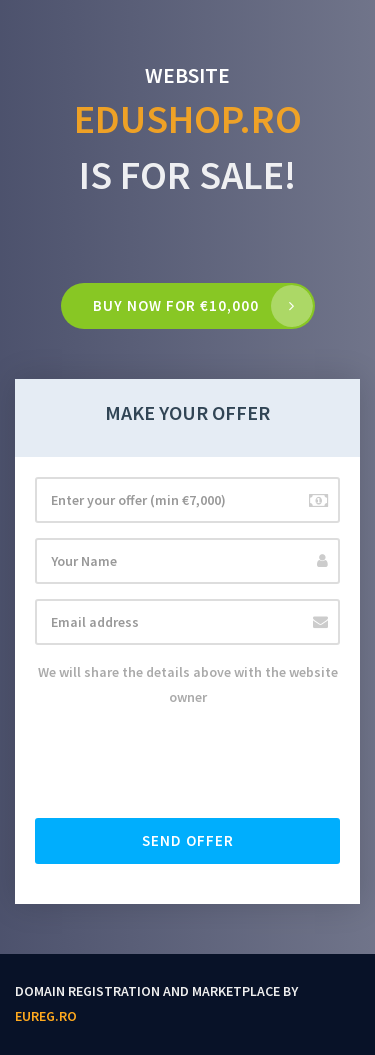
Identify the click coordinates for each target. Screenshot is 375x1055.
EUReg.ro (46, 1016)
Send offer (188, 840)
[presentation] (187, 764)
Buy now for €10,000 (176, 305)
